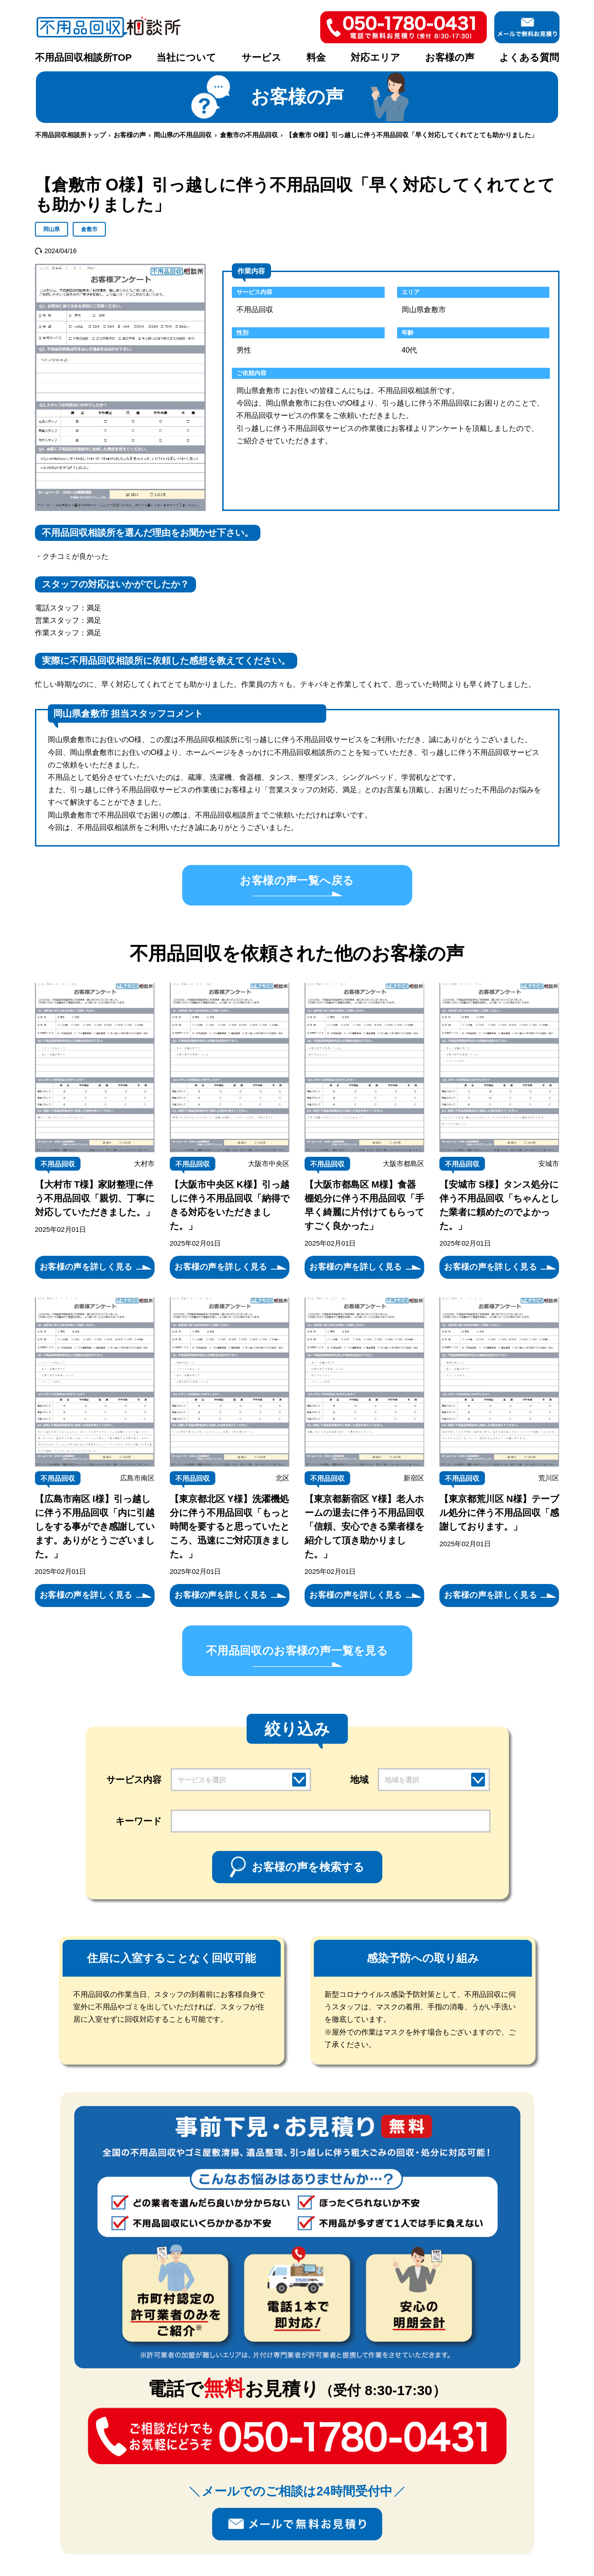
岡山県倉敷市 (424, 309)
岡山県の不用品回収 (183, 135)
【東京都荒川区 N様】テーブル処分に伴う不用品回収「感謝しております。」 (499, 1513)
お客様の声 (449, 57)
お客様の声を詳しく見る (86, 1266)
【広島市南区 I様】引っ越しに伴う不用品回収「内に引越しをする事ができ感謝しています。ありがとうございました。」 (95, 1526)
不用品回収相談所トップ (70, 135)
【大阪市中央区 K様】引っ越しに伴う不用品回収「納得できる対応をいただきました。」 (229, 1205)
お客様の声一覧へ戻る (297, 880)
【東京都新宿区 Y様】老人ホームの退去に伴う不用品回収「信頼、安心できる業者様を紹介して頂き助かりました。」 (364, 1526)
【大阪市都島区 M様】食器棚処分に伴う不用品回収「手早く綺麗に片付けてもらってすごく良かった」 (364, 1205)
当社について (186, 57)
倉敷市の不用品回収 (249, 135)
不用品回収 (57, 1164)
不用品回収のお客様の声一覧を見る (297, 1650)
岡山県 (51, 229)
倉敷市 (89, 229)
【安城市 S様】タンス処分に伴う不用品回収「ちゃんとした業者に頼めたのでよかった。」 (499, 1205)
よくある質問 (529, 57)
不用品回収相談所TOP (83, 57)
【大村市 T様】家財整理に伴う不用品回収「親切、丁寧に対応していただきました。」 (95, 1198)
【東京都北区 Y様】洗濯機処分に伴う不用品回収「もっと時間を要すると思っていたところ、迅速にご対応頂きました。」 (229, 1526)
